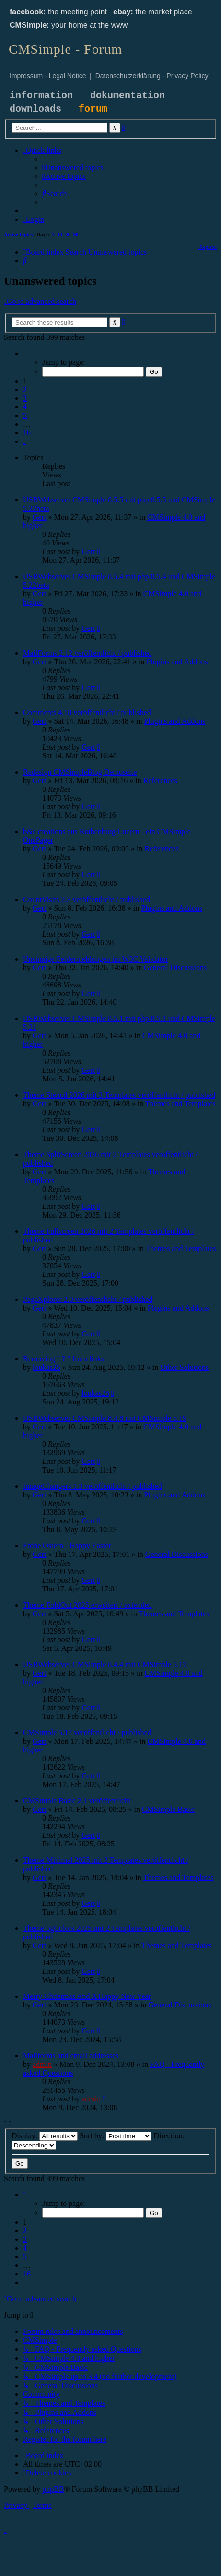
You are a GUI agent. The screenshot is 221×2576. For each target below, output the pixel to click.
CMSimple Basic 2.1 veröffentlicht (77, 1801)
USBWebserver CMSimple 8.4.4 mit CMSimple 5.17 (104, 1664)
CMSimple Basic (168, 1809)
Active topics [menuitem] (18, 234)
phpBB (53, 2489)
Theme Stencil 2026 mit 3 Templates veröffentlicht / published (119, 1095)
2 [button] (25, 389)
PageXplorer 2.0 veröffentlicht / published (87, 1299)
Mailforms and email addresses (71, 2056)
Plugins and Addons (177, 662)
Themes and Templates (180, 1104)
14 (60, 234)
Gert (39, 517)
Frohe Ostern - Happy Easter (67, 1546)
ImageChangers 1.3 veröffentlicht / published (92, 1486)
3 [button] (25, 398)
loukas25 (46, 1367)
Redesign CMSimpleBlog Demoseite (80, 772)
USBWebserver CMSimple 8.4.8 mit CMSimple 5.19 (104, 1418)
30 (67, 234)
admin (42, 2064)
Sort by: (115, 2136)
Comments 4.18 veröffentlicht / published (87, 712)
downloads (35, 109)
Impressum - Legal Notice (48, 76)
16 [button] (27, 433)
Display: (45, 2136)
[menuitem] (73, 167)
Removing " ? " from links (63, 1359)
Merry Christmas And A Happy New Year (87, 1996)
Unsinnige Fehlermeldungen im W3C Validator (95, 959)
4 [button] (25, 407)
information (41, 95)
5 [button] (25, 415)
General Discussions (175, 967)
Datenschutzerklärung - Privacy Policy (152, 76)
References (160, 781)
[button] (24, 353)
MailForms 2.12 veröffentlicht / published (87, 653)
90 (76, 234)
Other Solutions (184, 1367)
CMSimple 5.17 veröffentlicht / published (87, 1733)
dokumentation (127, 95)
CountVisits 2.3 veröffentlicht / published (86, 899)
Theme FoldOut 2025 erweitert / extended (87, 1605)
